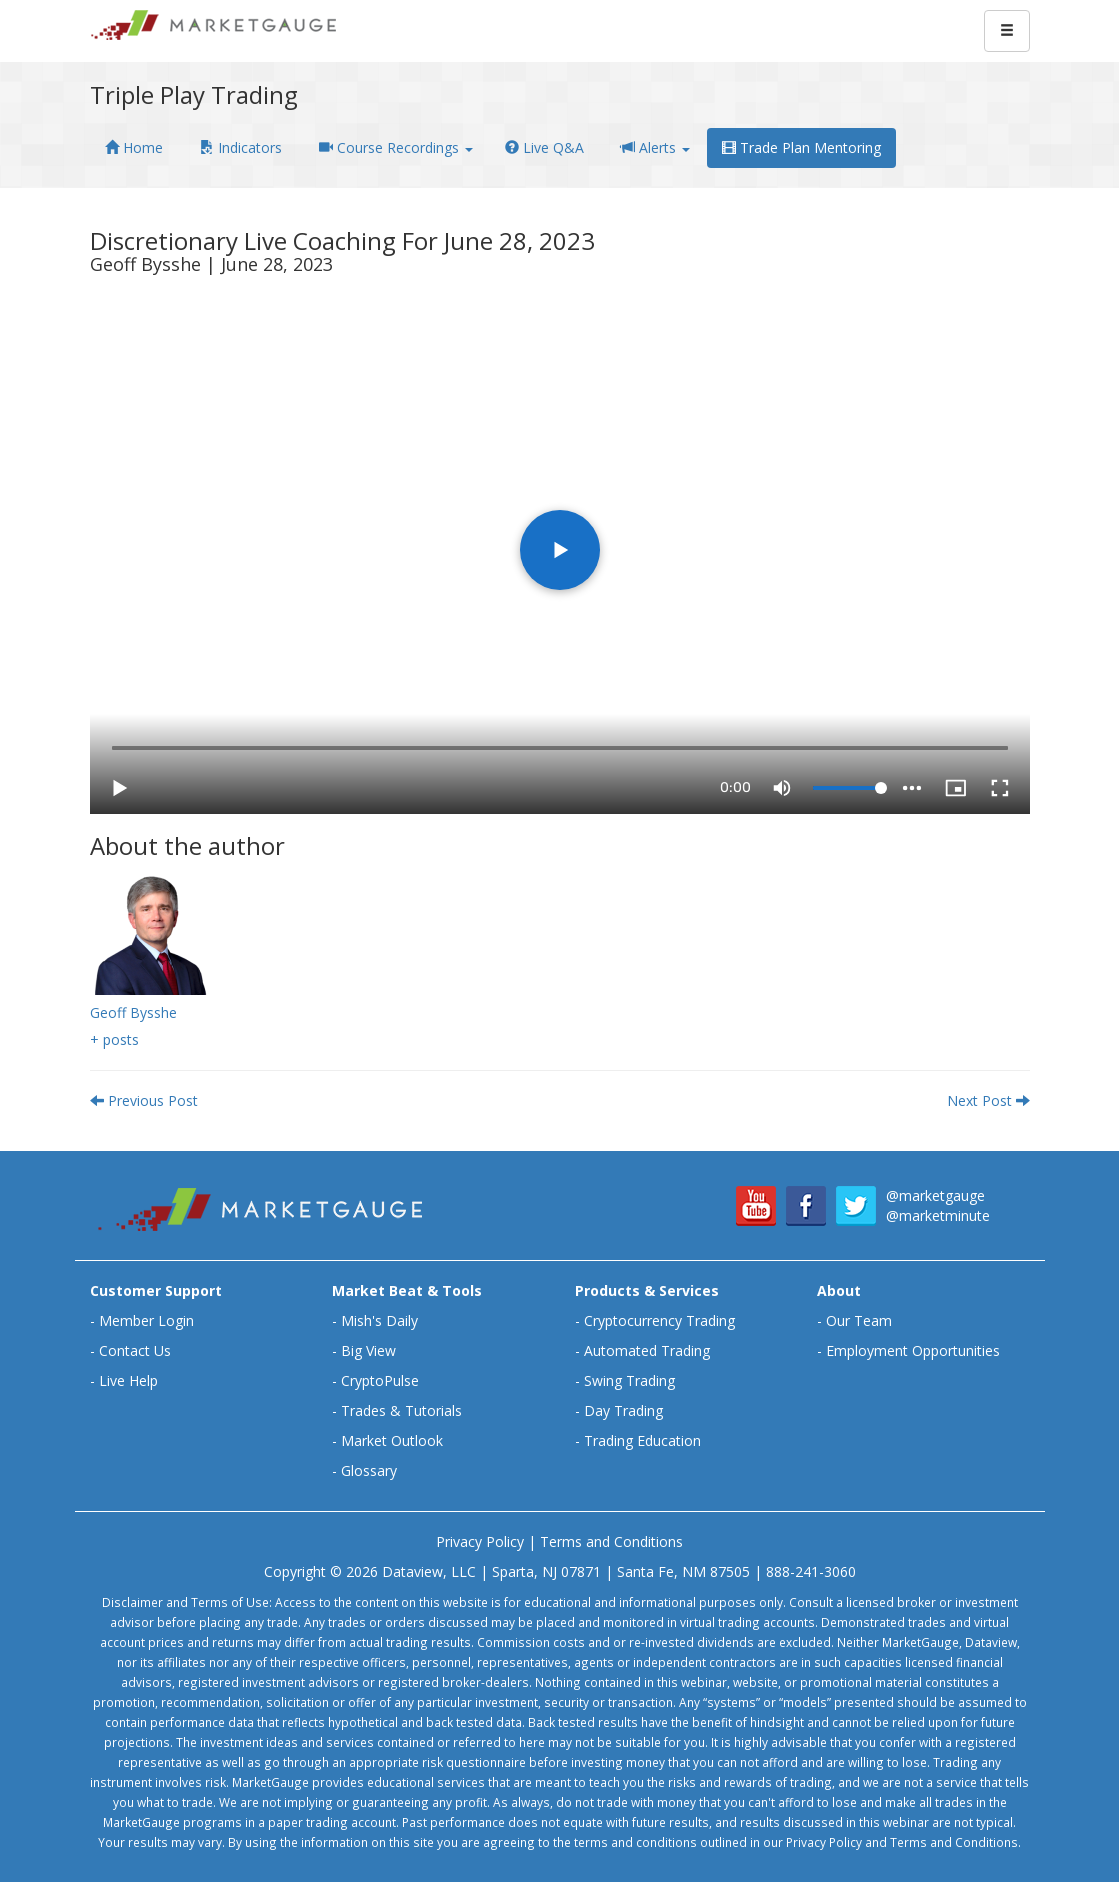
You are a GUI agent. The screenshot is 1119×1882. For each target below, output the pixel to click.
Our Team (859, 1320)
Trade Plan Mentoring (801, 147)
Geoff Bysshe (133, 1012)
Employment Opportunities (913, 1350)
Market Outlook (392, 1440)
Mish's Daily (379, 1320)
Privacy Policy (480, 1541)
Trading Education (642, 1440)
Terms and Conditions (611, 1541)
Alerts (655, 147)
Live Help (128, 1380)
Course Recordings (396, 147)
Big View (368, 1350)
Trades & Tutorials (401, 1410)
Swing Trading (629, 1380)
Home (134, 147)
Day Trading (623, 1410)
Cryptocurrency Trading (659, 1320)
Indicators (241, 147)
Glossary (369, 1470)
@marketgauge (935, 1195)
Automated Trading (647, 1350)
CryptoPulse (380, 1380)
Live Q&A (544, 147)
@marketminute (938, 1215)
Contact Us (135, 1350)
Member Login (146, 1320)
